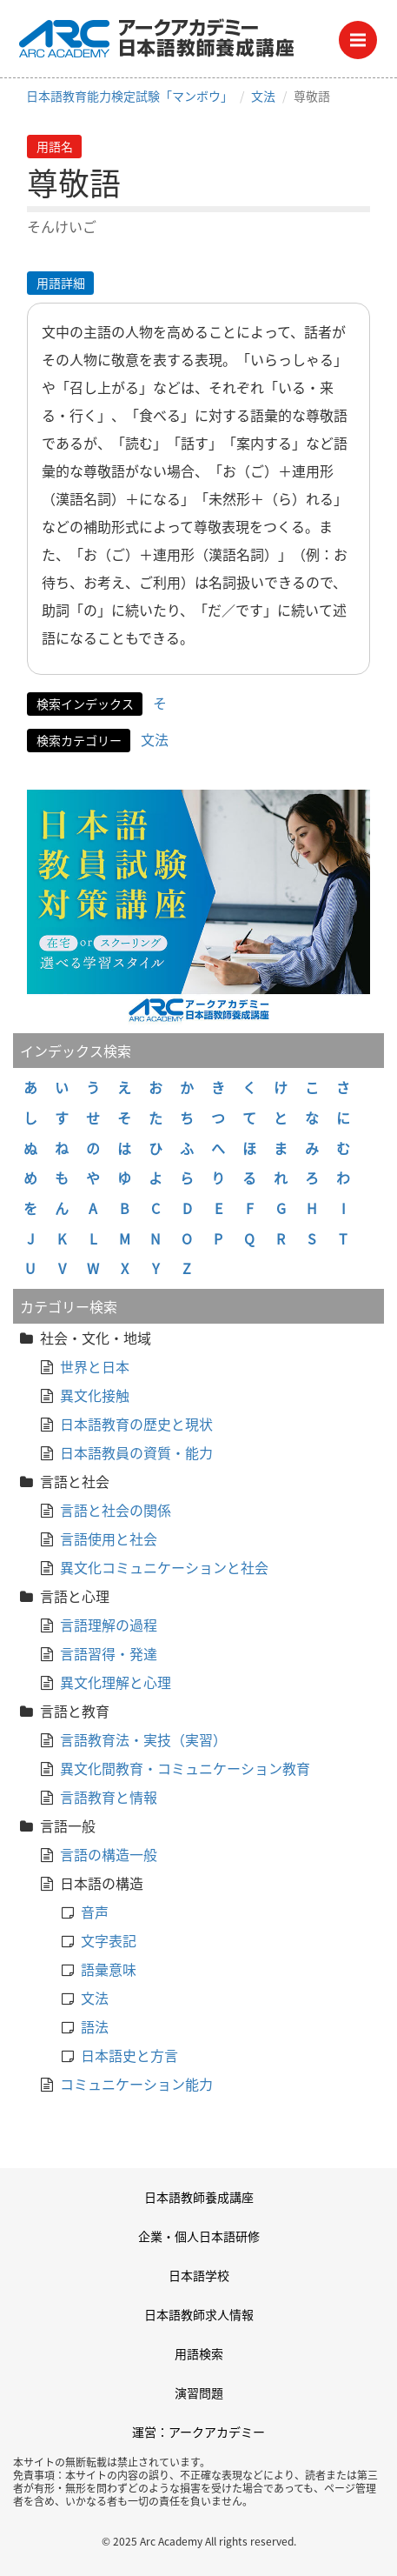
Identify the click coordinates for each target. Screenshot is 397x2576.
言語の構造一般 (108, 1854)
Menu (363, 34)
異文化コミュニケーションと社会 (164, 1567)
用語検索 (199, 2353)
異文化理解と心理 (115, 1682)
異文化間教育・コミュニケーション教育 (185, 1768)
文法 (263, 95)
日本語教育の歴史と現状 (136, 1423)
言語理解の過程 (108, 1624)
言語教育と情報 (108, 1796)
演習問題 (199, 2392)
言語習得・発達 (108, 1653)
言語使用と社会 (108, 1538)
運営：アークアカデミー (198, 2431)
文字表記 (108, 1940)
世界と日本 (94, 1366)
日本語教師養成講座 (199, 2197)
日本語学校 (199, 2275)
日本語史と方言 (129, 2055)
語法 (95, 2026)
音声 (95, 1911)
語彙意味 (108, 1969)
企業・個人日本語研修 (199, 2236)
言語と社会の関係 (115, 1509)
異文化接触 (94, 1395)
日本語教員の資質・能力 (136, 1452)
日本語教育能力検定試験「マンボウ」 (129, 95)
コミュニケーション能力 (136, 2083)
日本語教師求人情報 (199, 2314)
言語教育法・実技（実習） (143, 1739)
